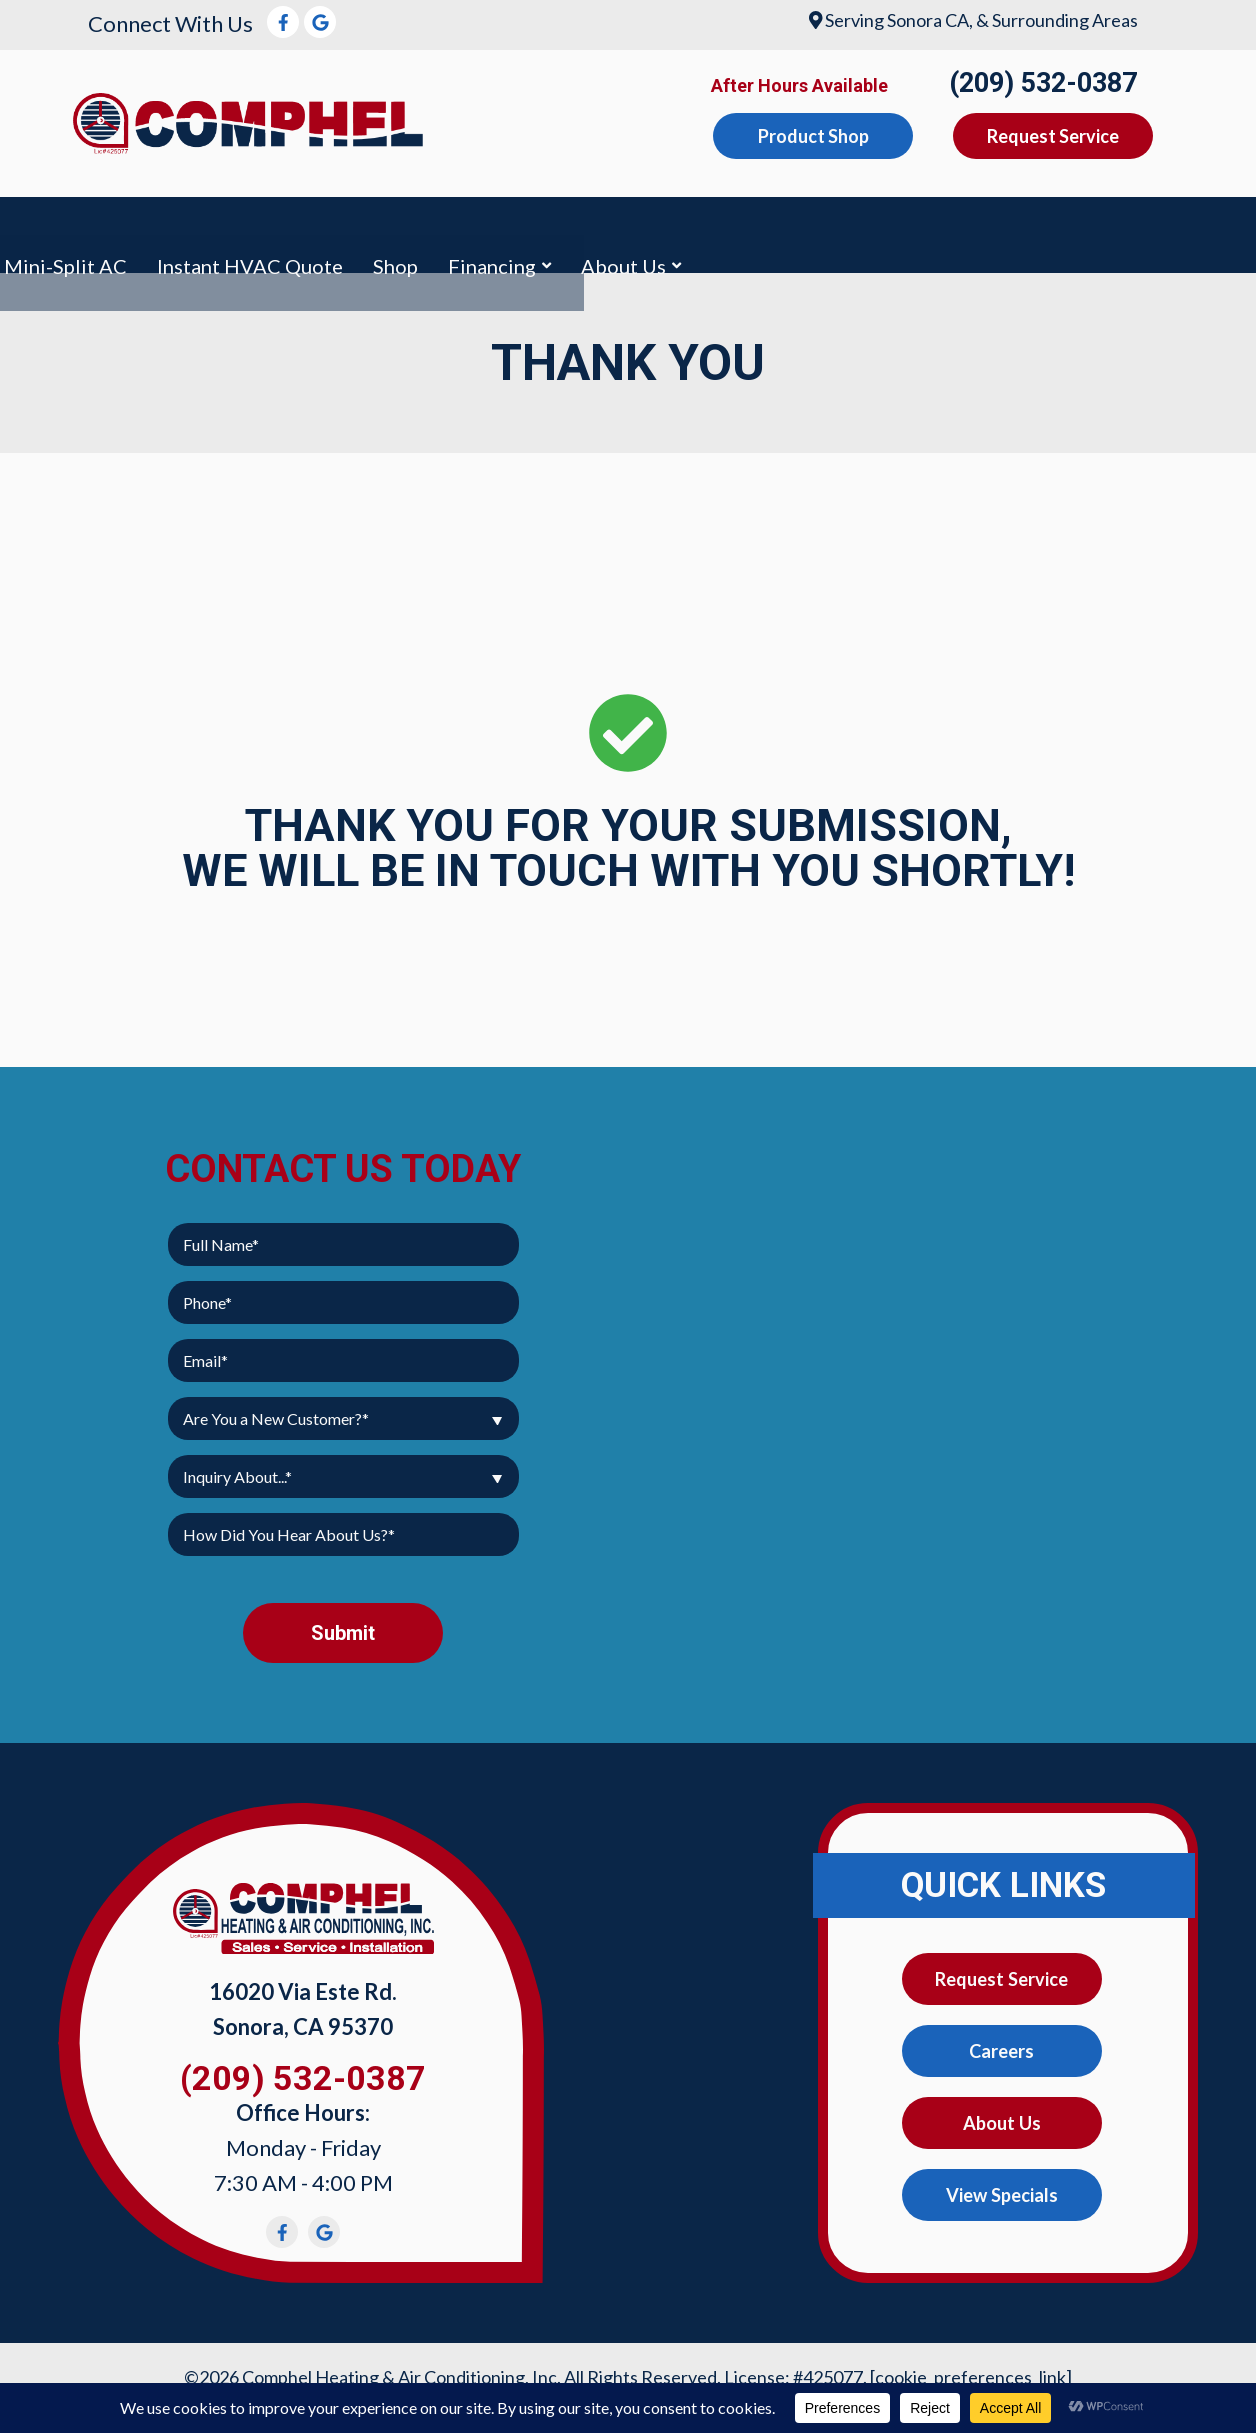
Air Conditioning (174, 228)
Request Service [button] (1053, 136)
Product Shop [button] (813, 136)
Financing (1110, 228)
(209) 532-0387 (1043, 83)
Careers (1002, 2040)
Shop (1013, 228)
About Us (1002, 2114)
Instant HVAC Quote (868, 228)
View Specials (1001, 2188)
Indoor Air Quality (495, 228)
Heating (331, 228)
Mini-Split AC (683, 228)
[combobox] (343, 1404)
